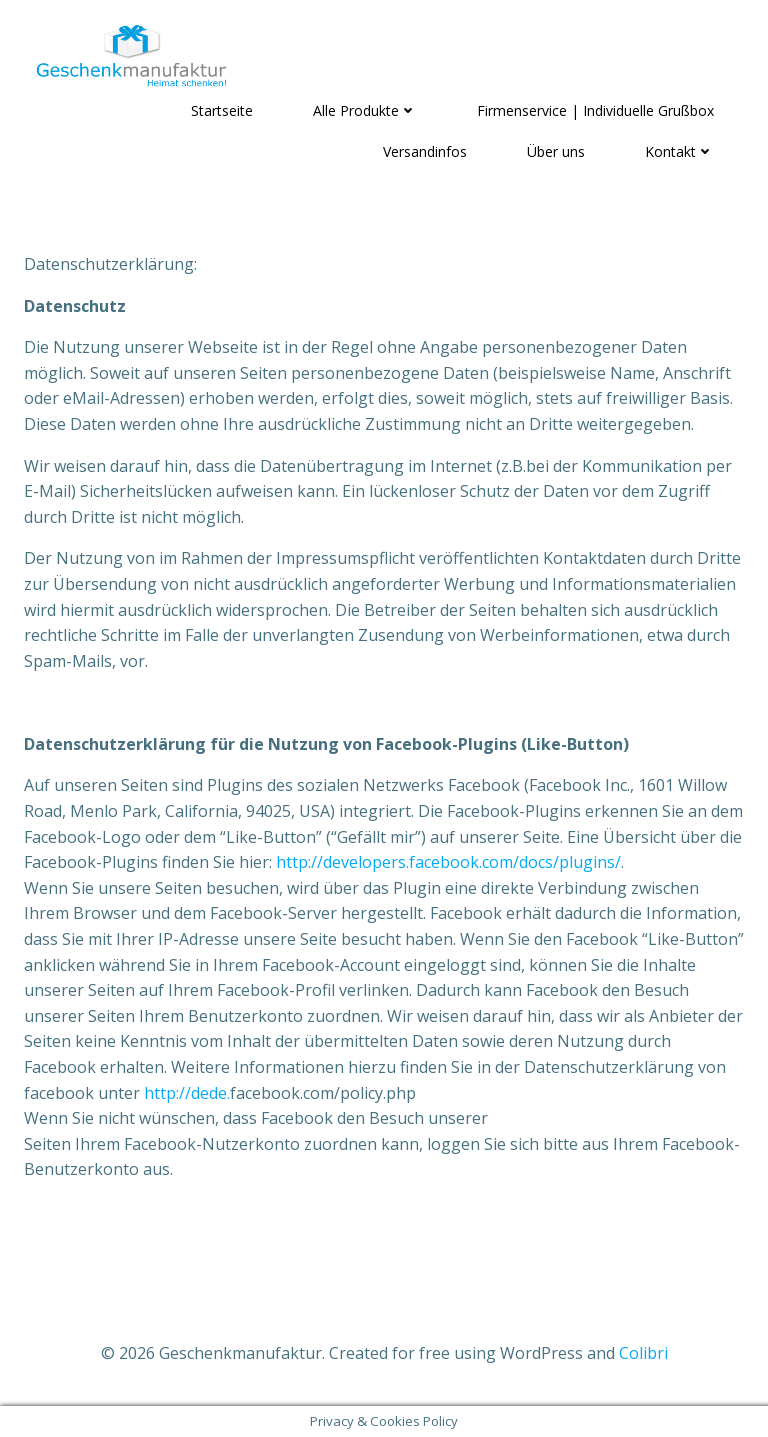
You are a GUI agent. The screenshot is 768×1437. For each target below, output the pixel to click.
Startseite (222, 110)
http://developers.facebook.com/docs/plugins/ (448, 862)
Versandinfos (425, 151)
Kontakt (679, 151)
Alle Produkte (365, 110)
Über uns (556, 151)
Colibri (643, 1353)
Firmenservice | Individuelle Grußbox (595, 110)
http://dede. (187, 1093)
